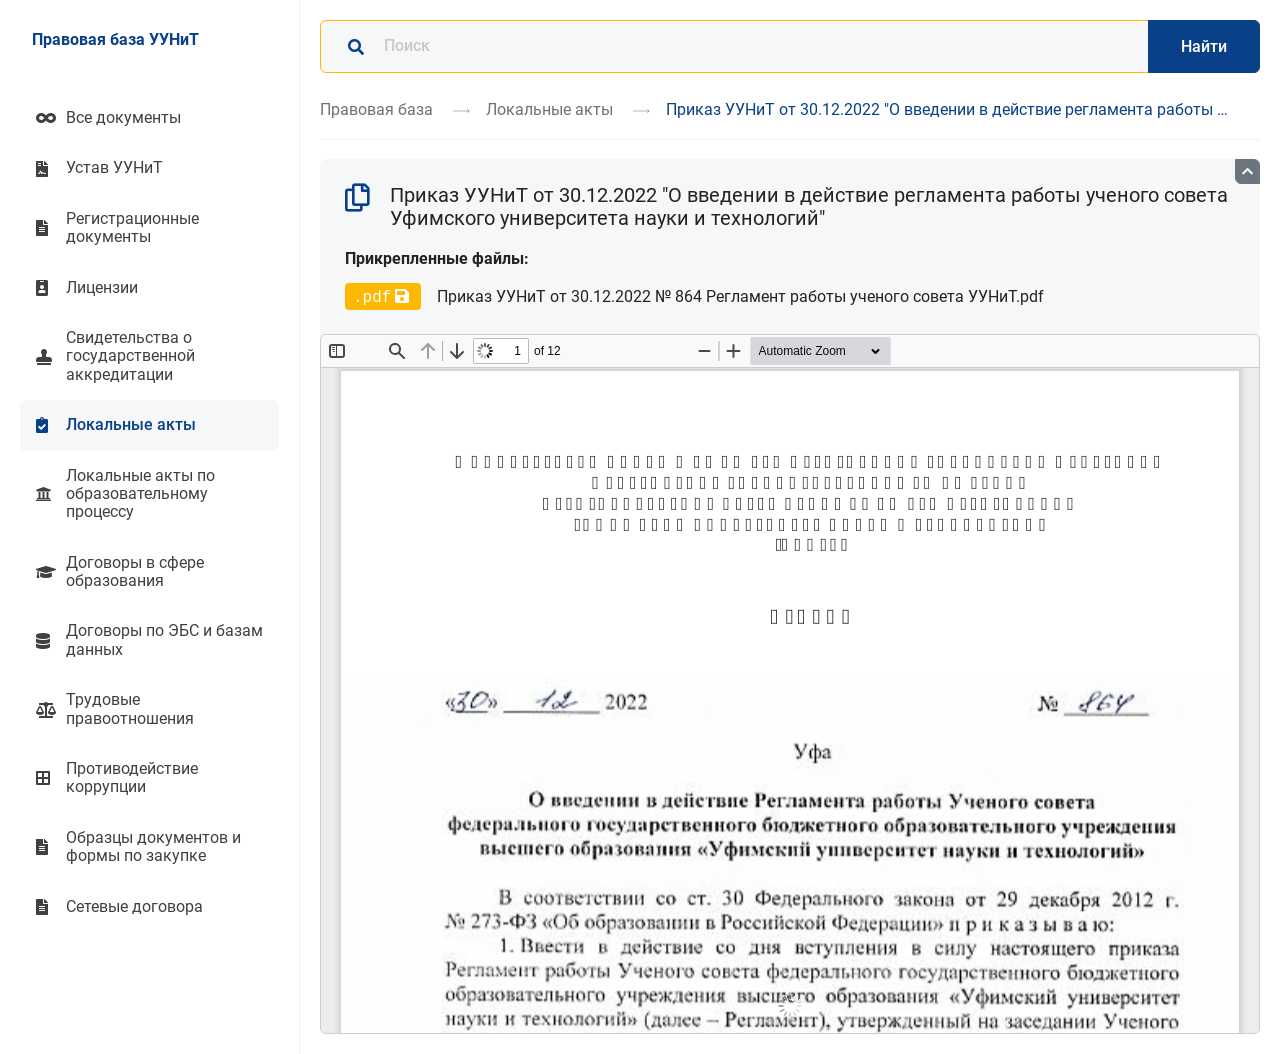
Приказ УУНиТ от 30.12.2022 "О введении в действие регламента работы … (947, 109)
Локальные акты (549, 109)
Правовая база (376, 109)
